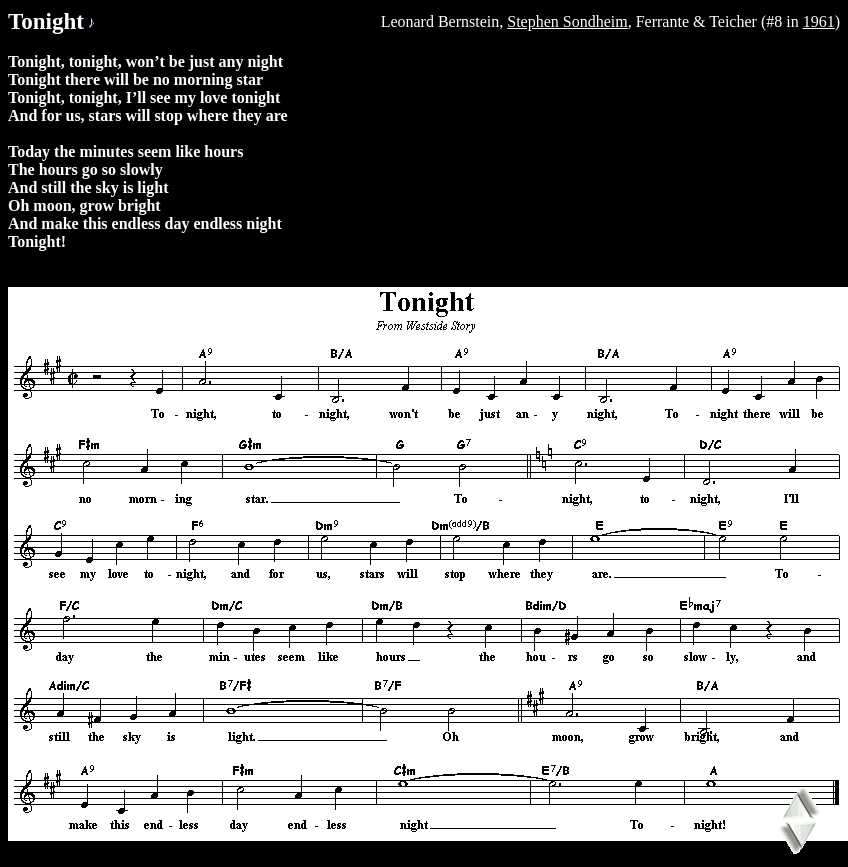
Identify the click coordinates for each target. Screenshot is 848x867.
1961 (819, 21)
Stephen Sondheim (567, 21)
